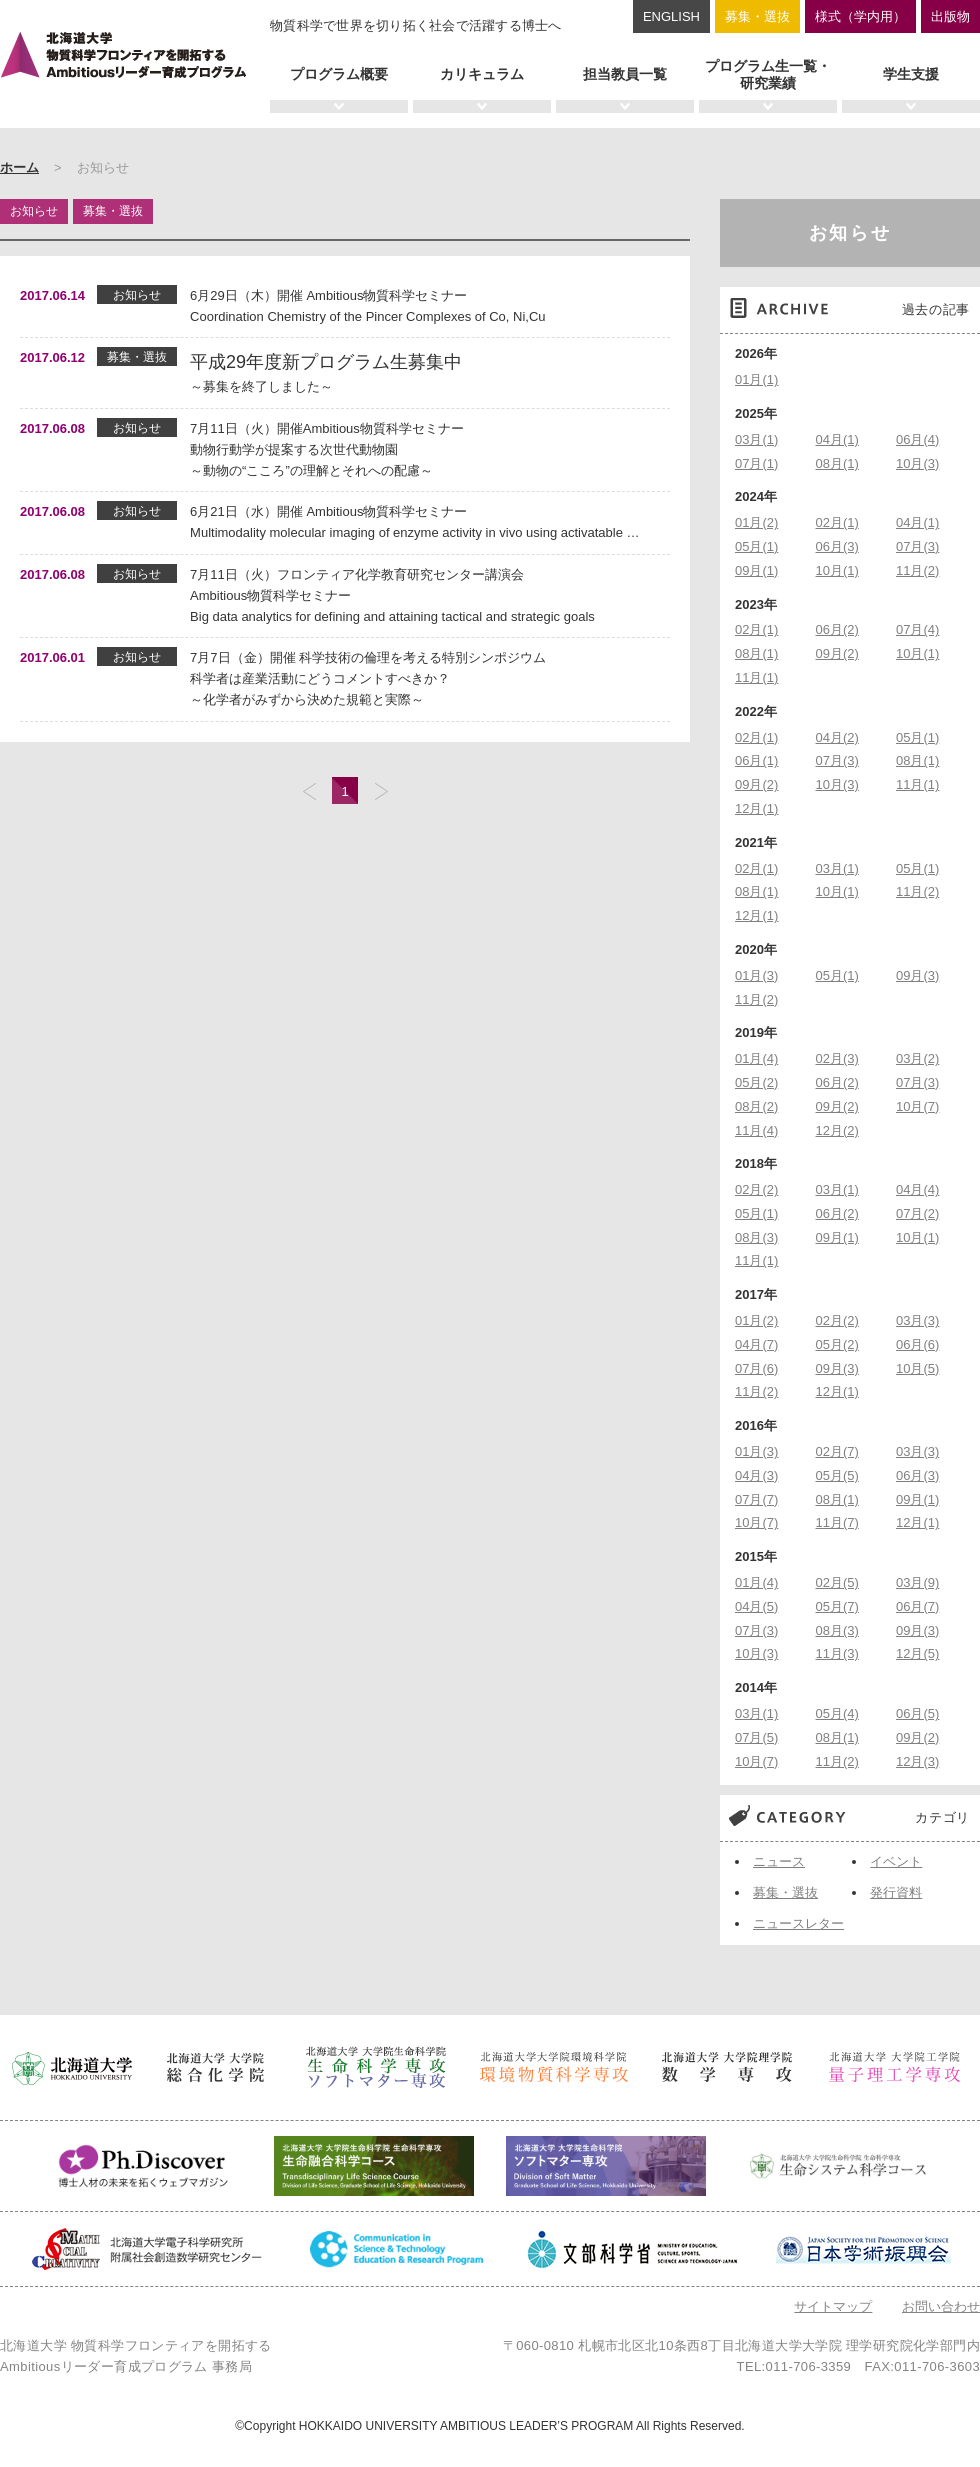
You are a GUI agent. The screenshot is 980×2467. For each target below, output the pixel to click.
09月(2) (837, 653)
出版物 (950, 16)
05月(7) (837, 1606)
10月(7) (917, 1106)
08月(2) (756, 1106)
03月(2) (917, 1058)
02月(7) (837, 1451)
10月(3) (917, 463)
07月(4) (917, 629)
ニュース (779, 1861)
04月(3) (756, 1475)
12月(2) (837, 1130)
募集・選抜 (757, 16)
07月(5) (756, 1737)
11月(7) (837, 1522)
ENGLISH (671, 16)
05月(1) (756, 546)
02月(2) (756, 1189)
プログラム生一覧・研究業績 (768, 74)
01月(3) (756, 975)
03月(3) (917, 1320)
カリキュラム (482, 74)
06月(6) (917, 1344)
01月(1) (756, 379)
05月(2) (756, 1082)
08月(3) (756, 1237)
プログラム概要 (339, 74)
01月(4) (756, 1058)
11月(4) (756, 1130)
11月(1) (756, 677)
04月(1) (837, 439)
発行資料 (896, 1892)
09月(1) (756, 570)
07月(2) (917, 1213)
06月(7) (917, 1606)
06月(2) (837, 629)
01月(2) (756, 522)
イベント (896, 1861)
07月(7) (756, 1499)
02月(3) (837, 1058)
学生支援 (911, 74)
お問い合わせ (941, 2306)
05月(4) (837, 1713)
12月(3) (917, 1761)
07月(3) (917, 546)
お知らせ (850, 233)
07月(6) (756, 1368)
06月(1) (756, 760)
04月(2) (837, 737)
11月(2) (917, 570)
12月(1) (756, 808)
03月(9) (917, 1582)
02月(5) (837, 1582)
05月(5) (837, 1475)
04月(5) (756, 1606)
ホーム (19, 167)
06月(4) (917, 439)
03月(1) (756, 439)
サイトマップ (833, 2306)
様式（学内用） (860, 16)
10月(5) (917, 1368)
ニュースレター (798, 1923)
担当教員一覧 (625, 74)
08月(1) (837, 463)
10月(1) (837, 570)
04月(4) (917, 1189)
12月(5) (917, 1653)
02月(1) (837, 522)
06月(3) (837, 546)
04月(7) (756, 1344)
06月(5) (917, 1713)
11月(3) (837, 1653)
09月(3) (917, 975)
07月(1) (756, 463)
